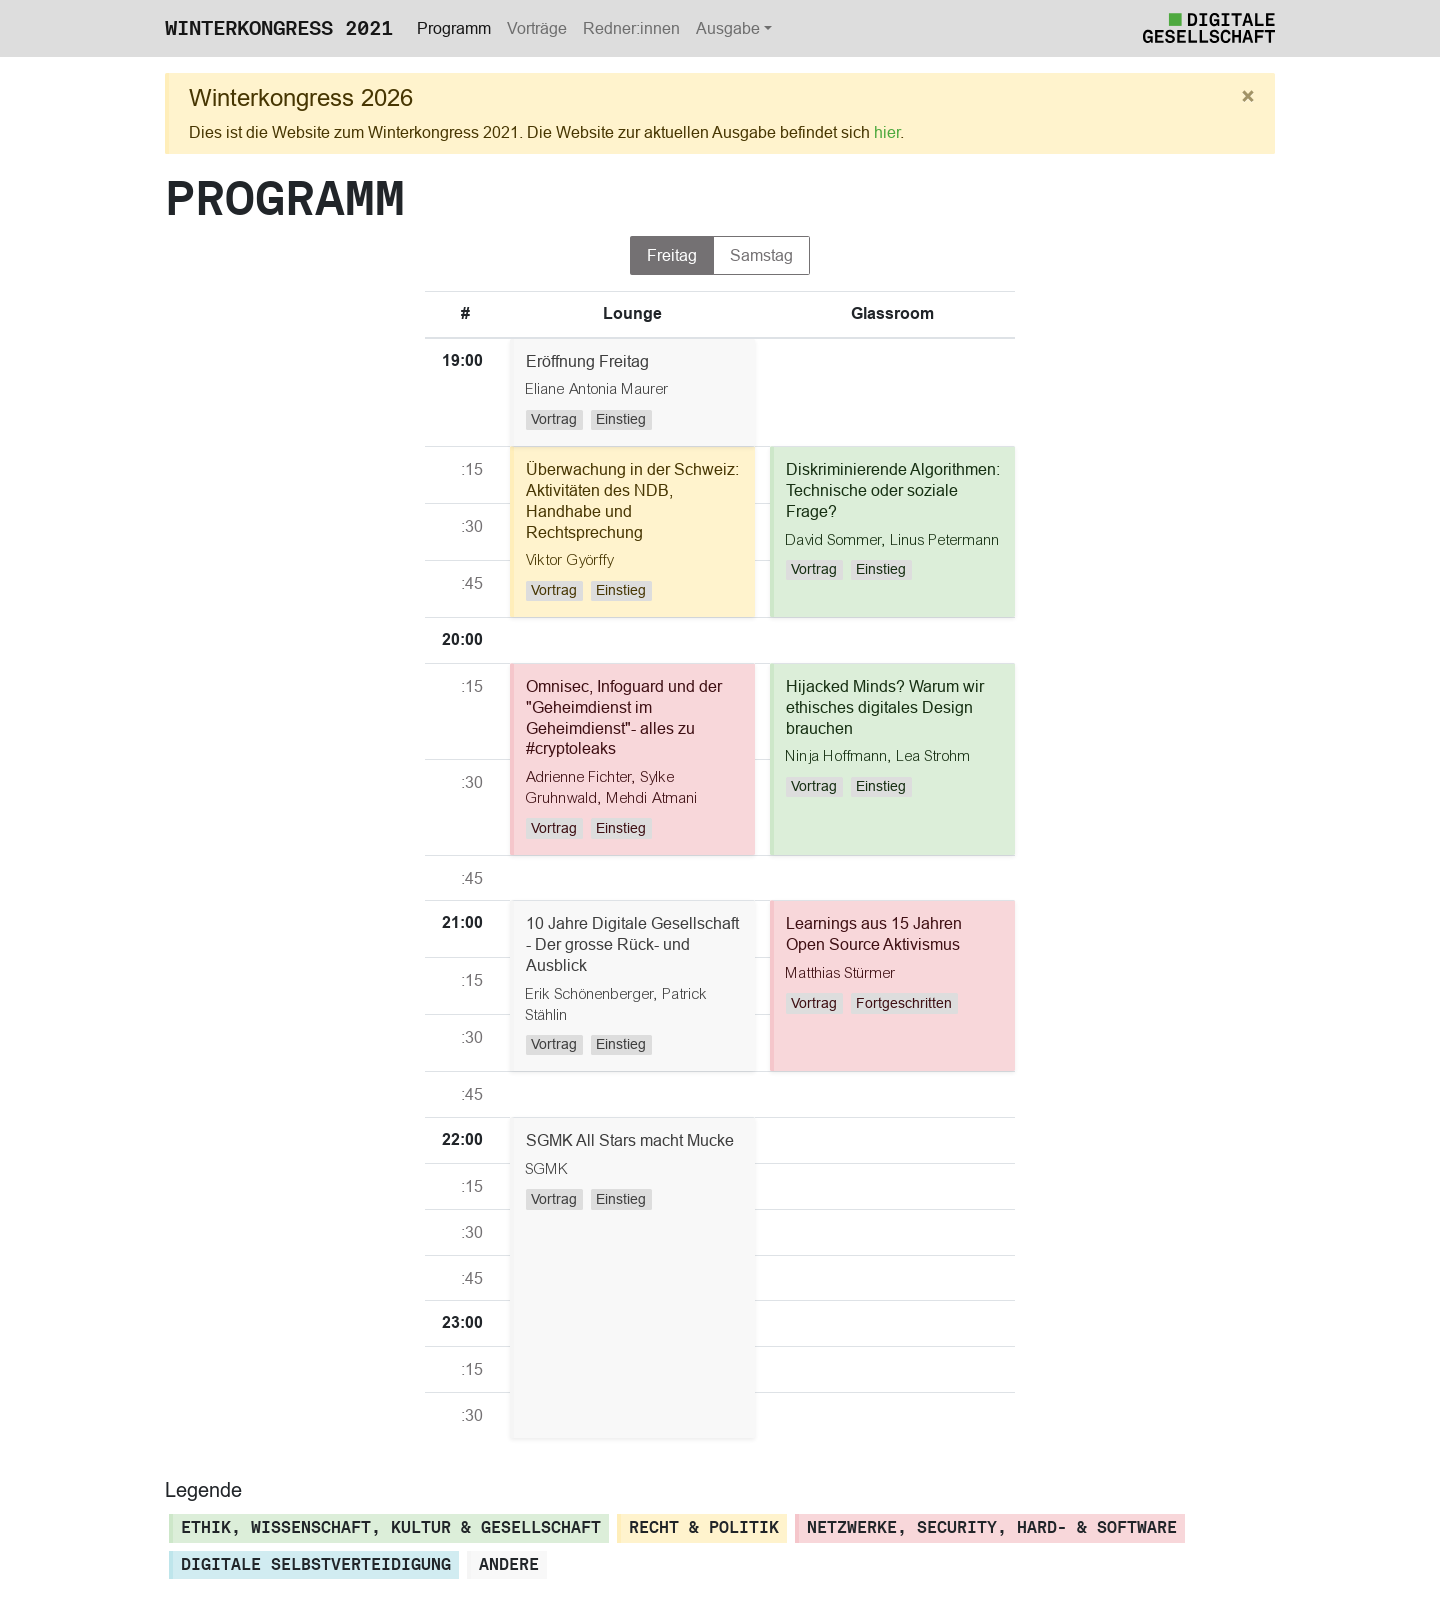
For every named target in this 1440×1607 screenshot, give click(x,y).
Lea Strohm (934, 756)
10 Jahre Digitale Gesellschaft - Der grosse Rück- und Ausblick (632, 944)
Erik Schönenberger (590, 994)
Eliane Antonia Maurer (597, 389)
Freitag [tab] (672, 255)
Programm (454, 28)
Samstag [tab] (761, 255)
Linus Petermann (945, 540)
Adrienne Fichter (579, 777)
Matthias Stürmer (841, 973)
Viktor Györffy (570, 560)
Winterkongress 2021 (279, 28)
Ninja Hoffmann (837, 756)
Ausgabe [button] (728, 28)
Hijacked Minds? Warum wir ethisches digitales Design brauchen (885, 707)
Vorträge (537, 28)
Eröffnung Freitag (587, 361)
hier (887, 132)
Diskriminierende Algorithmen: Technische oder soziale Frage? (893, 490)
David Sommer (834, 540)
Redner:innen (631, 28)
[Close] (1248, 97)
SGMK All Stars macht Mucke (630, 1140)
